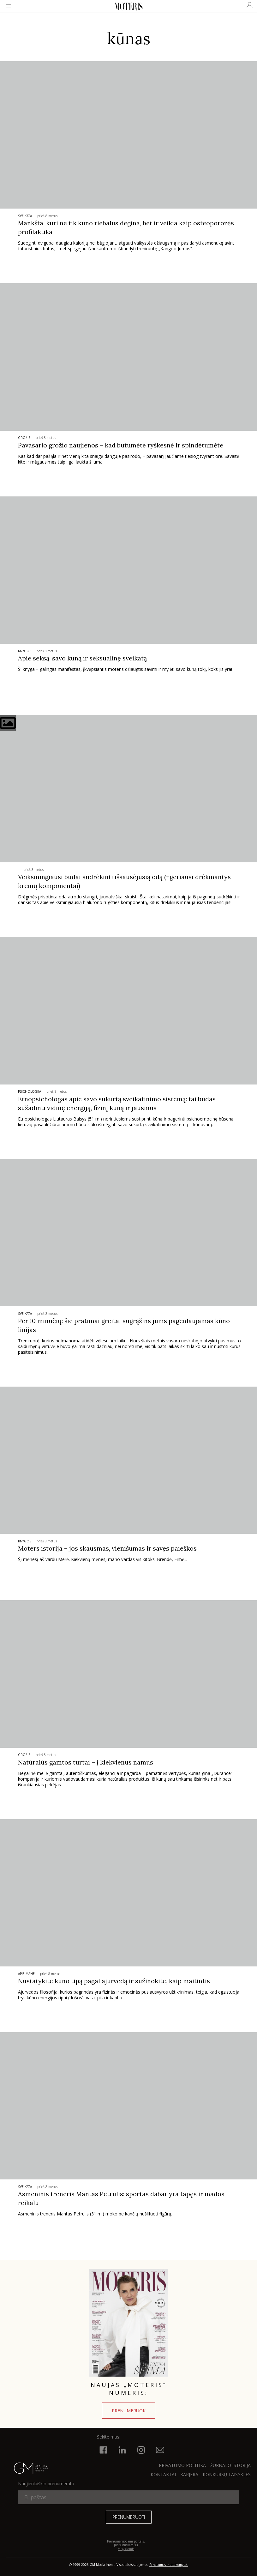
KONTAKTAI (163, 2474)
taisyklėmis (126, 2549)
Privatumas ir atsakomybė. (168, 2564)
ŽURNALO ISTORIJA (230, 2465)
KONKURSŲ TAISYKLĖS (227, 2474)
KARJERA (189, 2474)
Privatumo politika (182, 2465)
